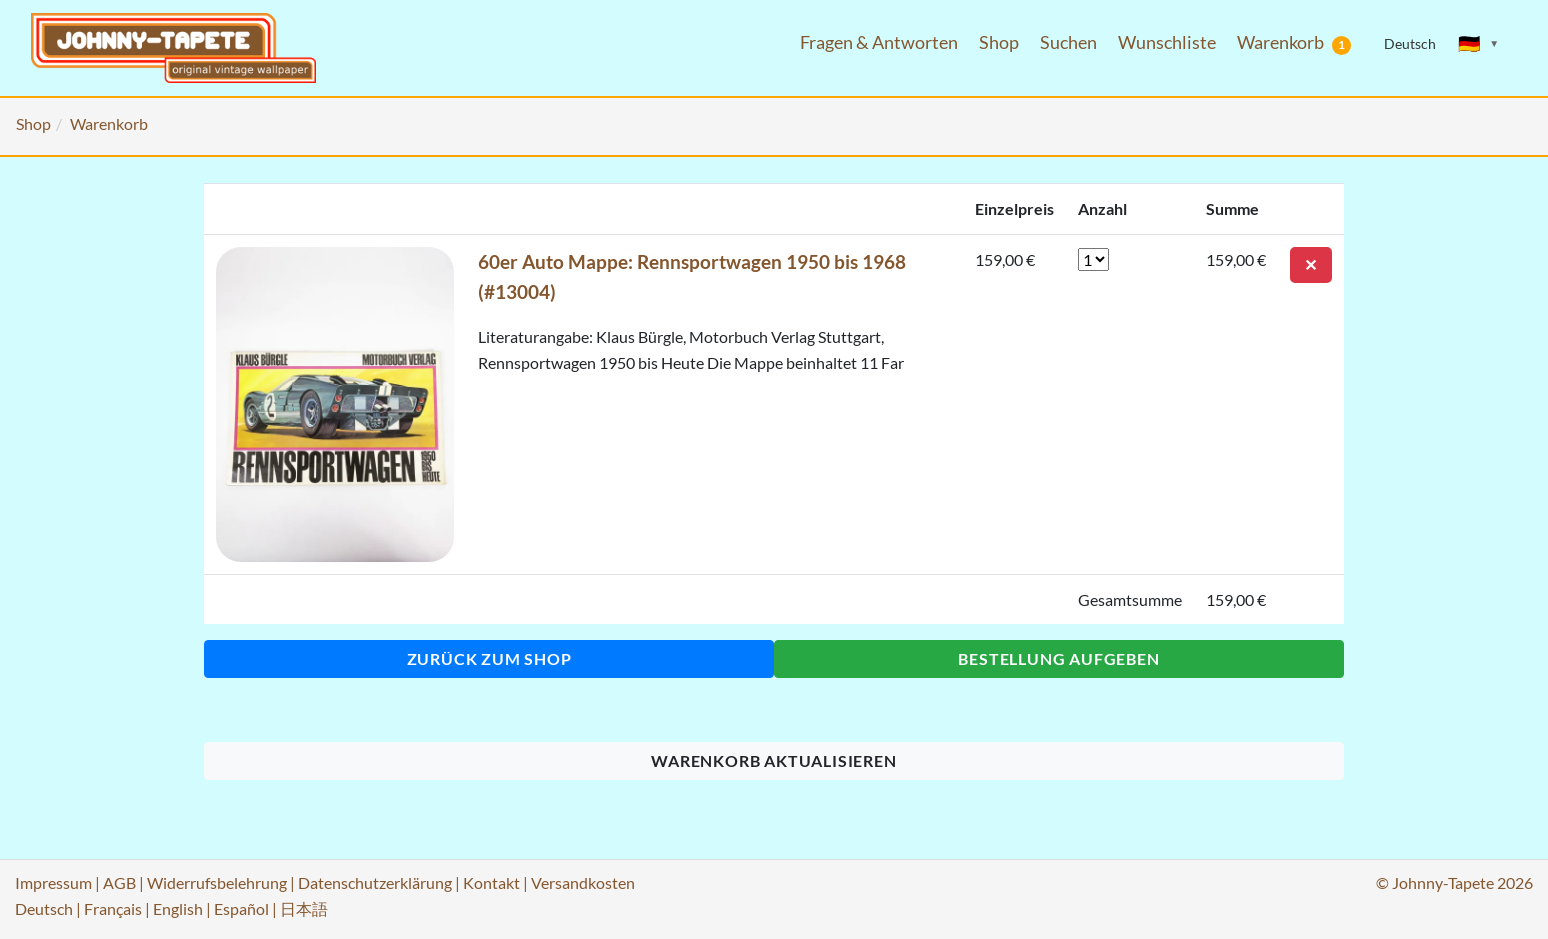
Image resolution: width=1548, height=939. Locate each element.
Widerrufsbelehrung (217, 882)
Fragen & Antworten (879, 42)
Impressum (53, 882)
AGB (119, 882)
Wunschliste (1167, 42)
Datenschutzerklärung (375, 882)
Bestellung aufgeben (1058, 658)
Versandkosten (583, 882)
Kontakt (491, 882)
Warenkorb (1294, 43)
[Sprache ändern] (1479, 44)
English (178, 908)
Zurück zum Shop (489, 658)
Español (241, 908)
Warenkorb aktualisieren (773, 760)
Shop (999, 42)
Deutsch (44, 908)
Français (113, 908)
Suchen (1068, 42)
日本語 (304, 908)
